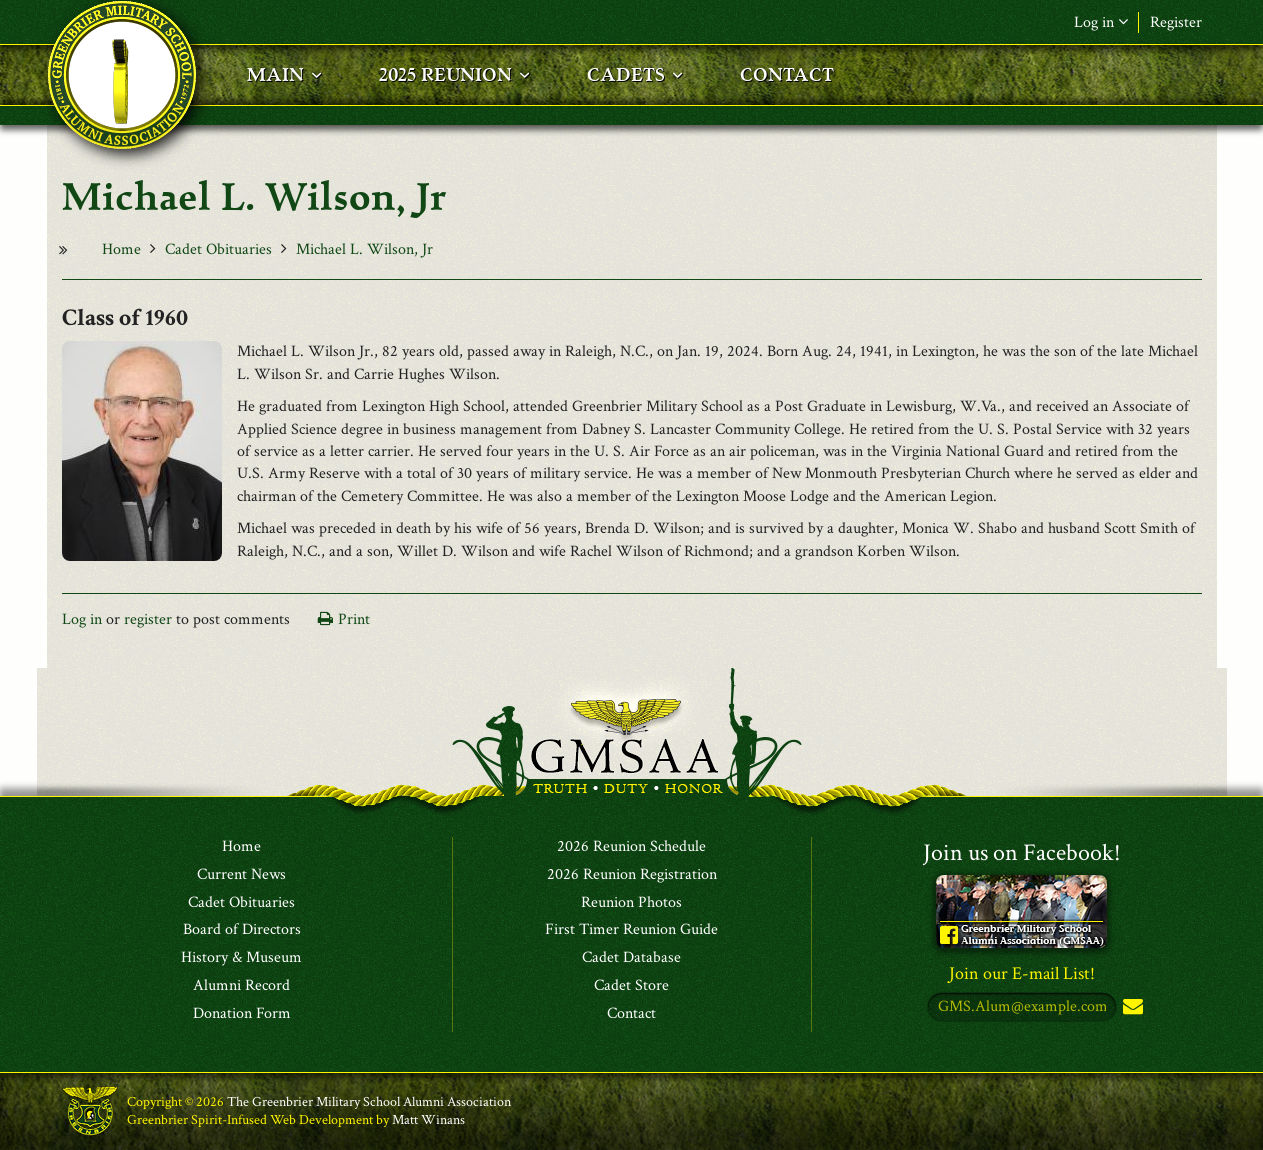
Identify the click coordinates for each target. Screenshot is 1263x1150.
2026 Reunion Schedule (631, 847)
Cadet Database (631, 958)
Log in (1101, 22)
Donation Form (242, 1014)
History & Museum (241, 958)
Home (121, 249)
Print (354, 619)
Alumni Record (241, 986)
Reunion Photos (631, 903)
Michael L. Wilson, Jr (364, 249)
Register (1176, 22)
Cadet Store (631, 986)
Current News (241, 875)
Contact (631, 1014)
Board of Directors (242, 930)
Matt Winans (428, 1120)
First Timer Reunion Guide (631, 930)
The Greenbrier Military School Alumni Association (369, 1102)
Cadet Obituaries (218, 249)
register (148, 619)
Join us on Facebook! (1022, 852)
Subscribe (1131, 1007)
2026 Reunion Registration (632, 875)
